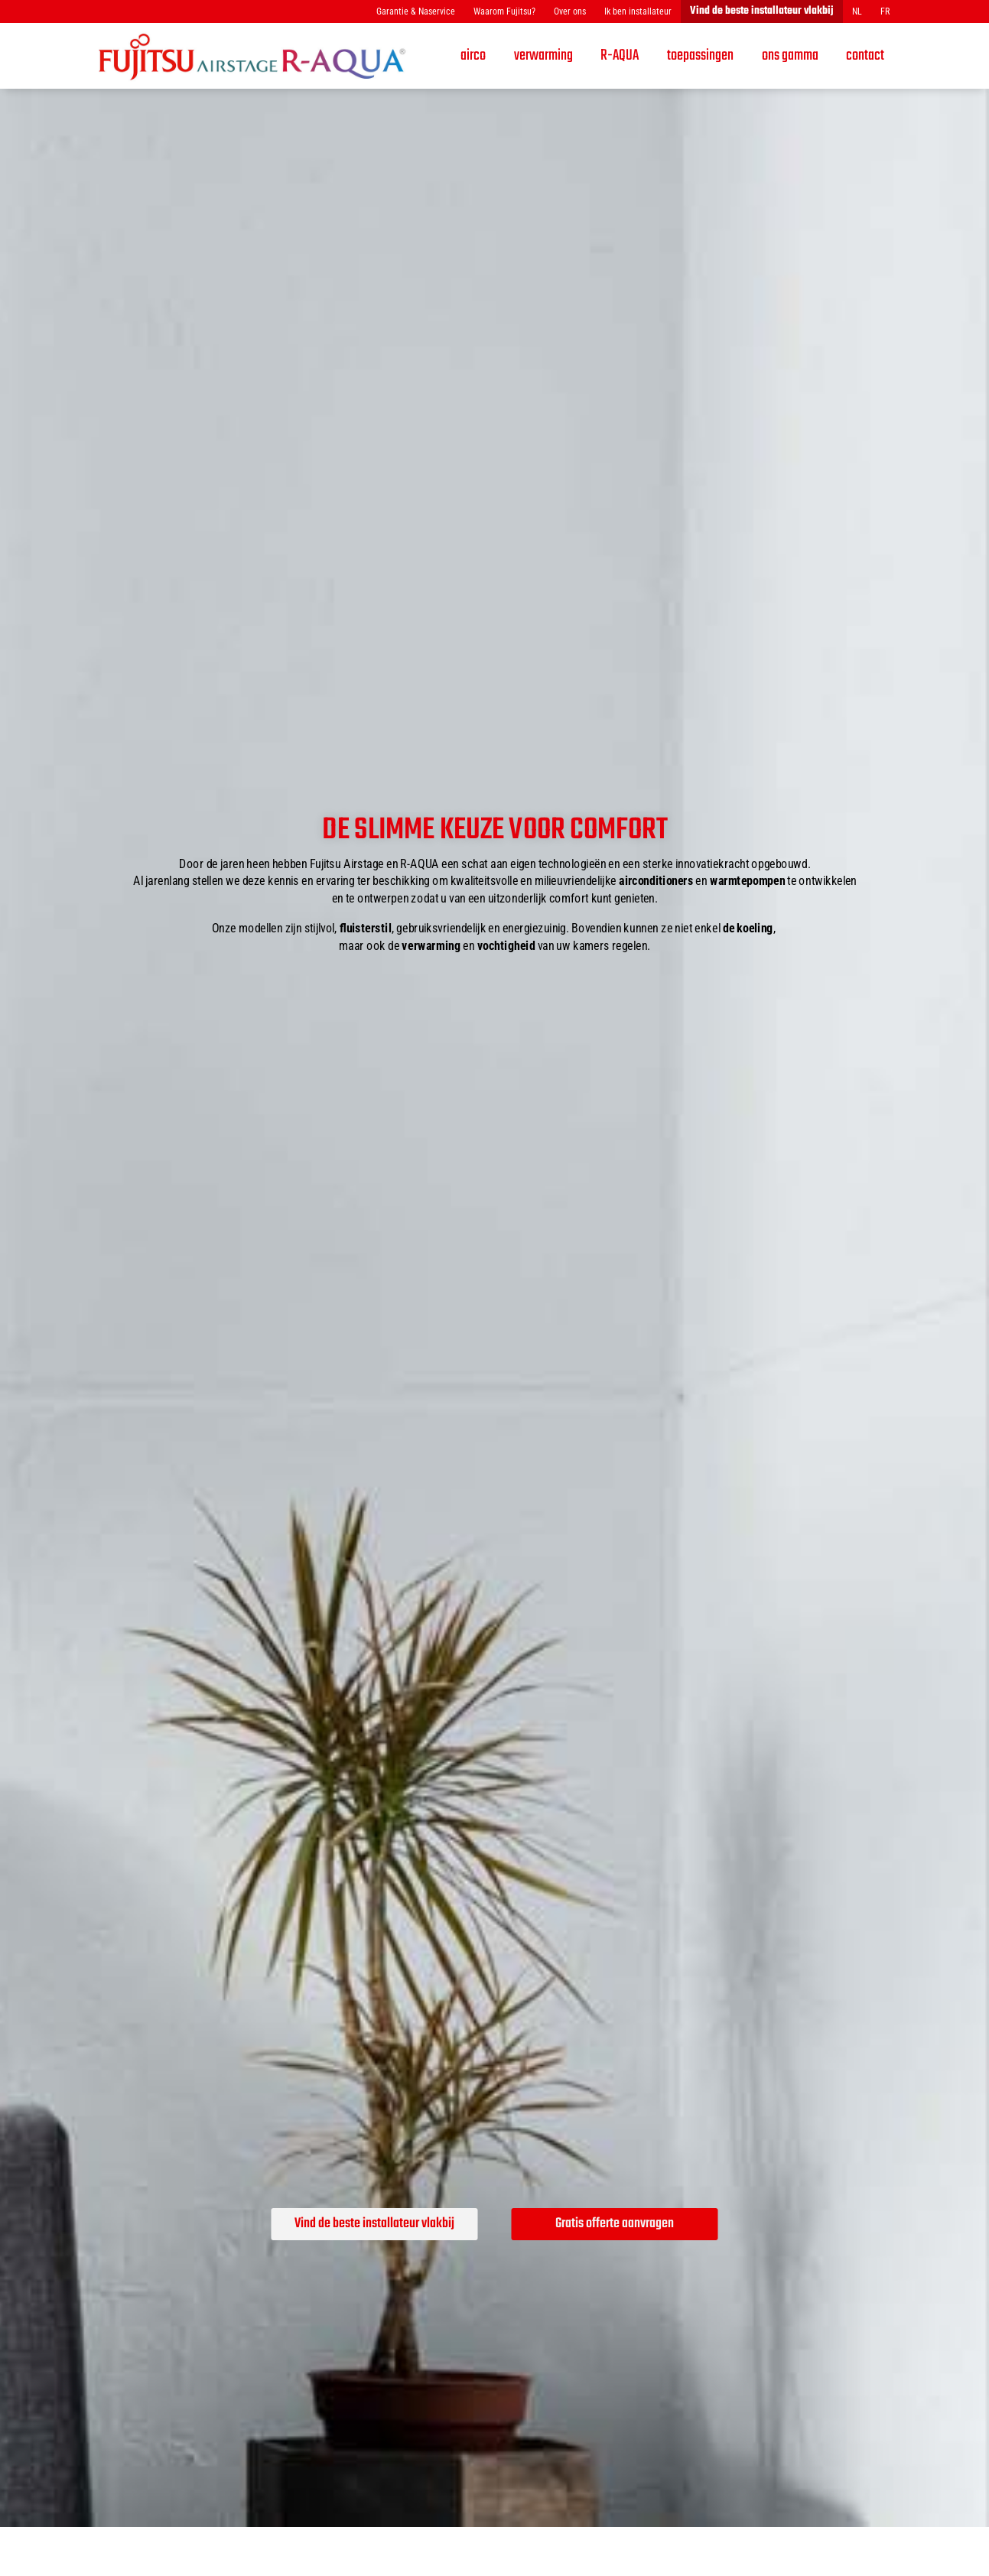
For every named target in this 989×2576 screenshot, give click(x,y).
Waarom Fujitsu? (504, 11)
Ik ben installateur (638, 11)
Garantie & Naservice (415, 11)
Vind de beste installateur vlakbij (762, 11)
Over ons (570, 11)
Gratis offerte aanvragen (614, 2224)
